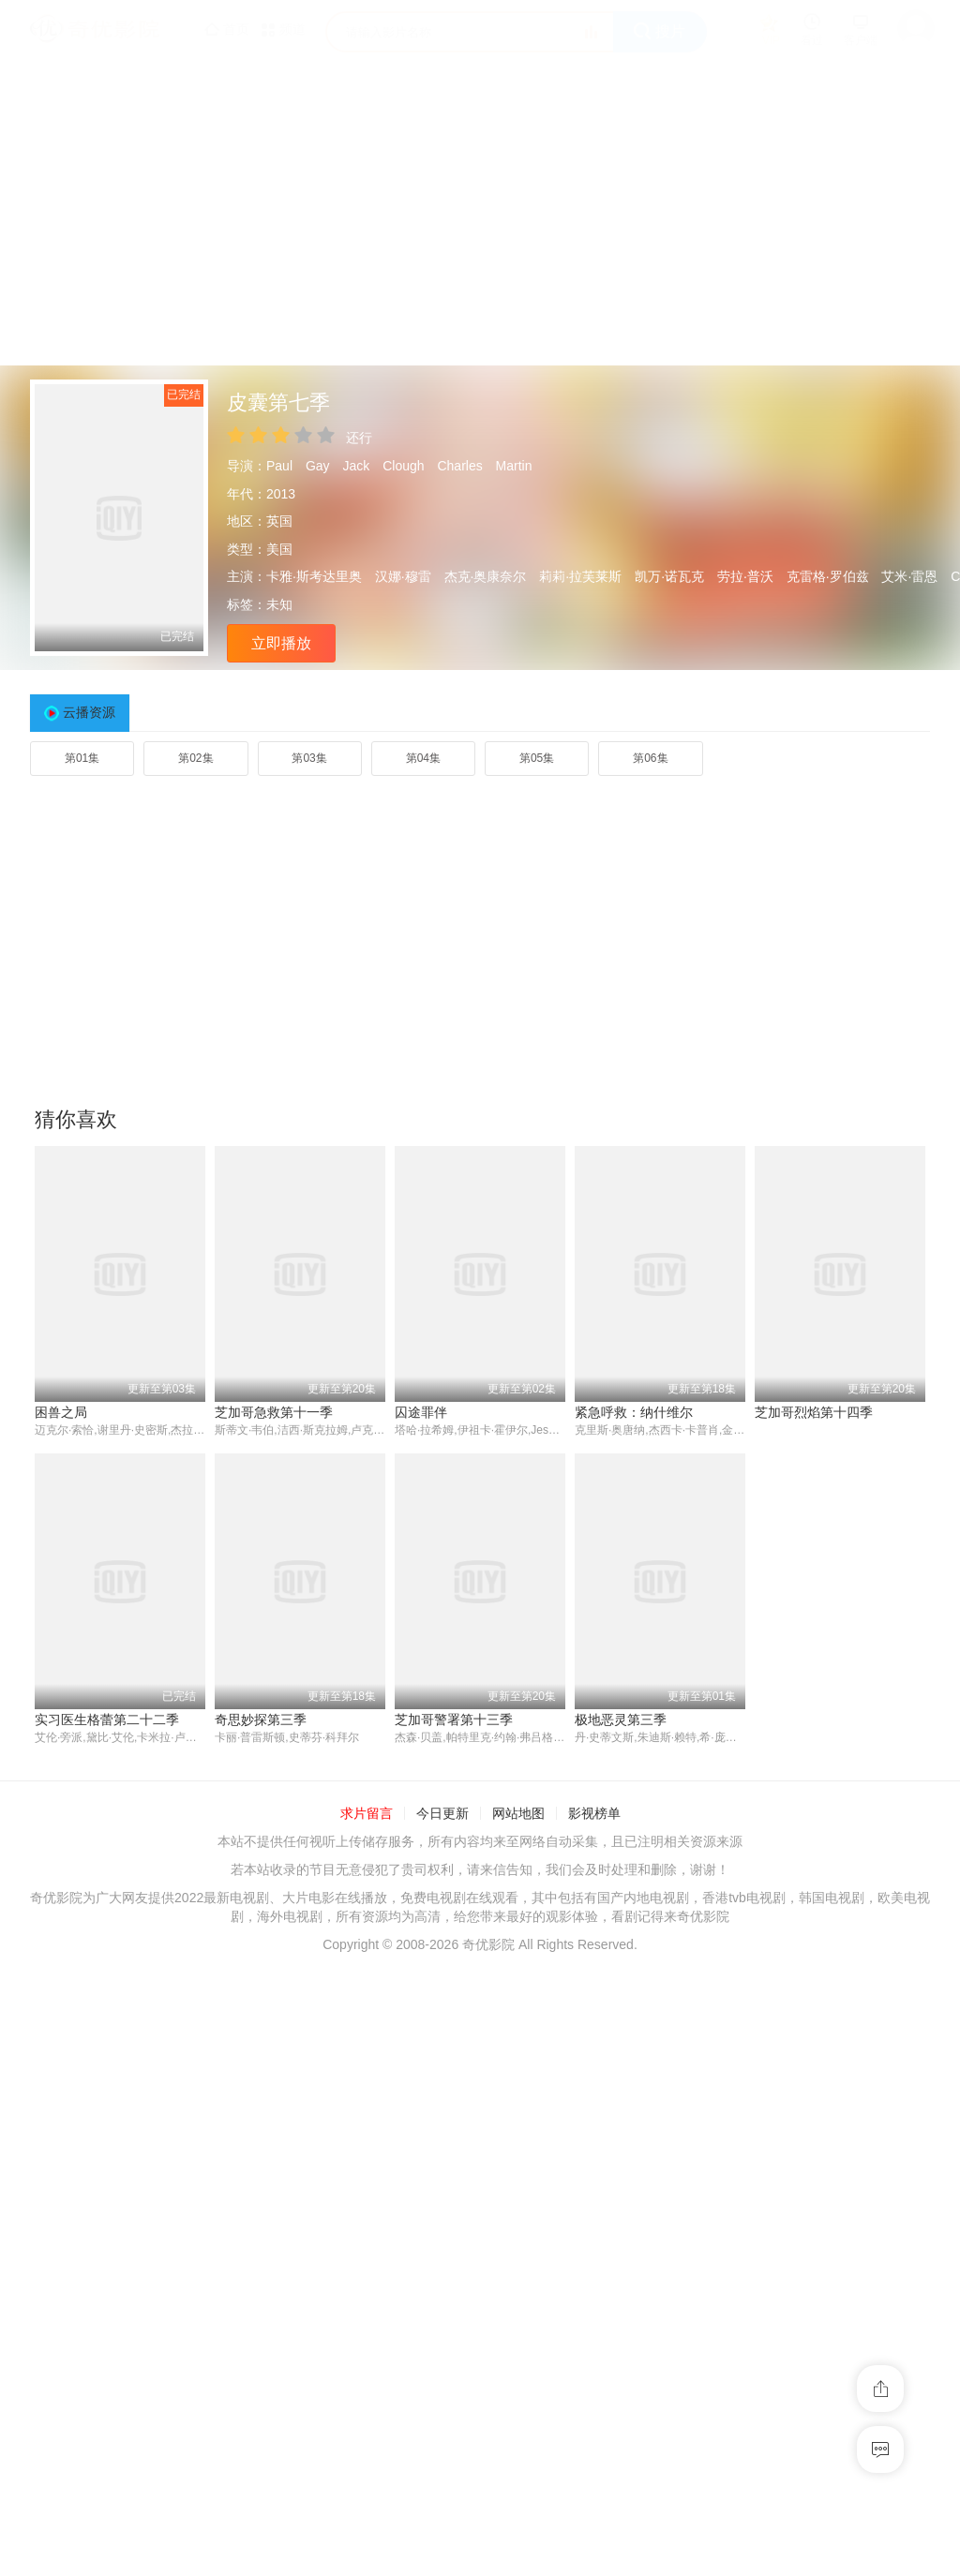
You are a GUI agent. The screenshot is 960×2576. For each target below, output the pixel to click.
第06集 (650, 758)
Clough (403, 465)
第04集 (423, 758)
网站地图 (518, 2121)
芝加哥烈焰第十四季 (814, 1412)
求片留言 (366, 2121)
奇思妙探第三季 (81, 2026)
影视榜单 (594, 2121)
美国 (279, 549)
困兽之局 (61, 1412)
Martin (514, 465)
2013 (280, 493)
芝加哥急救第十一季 (274, 1412)
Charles (459, 465)
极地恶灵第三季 (441, 2026)
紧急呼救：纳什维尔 (634, 1412)
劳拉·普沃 (745, 576)
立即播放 (281, 643)
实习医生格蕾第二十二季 (827, 1719)
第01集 (82, 758)
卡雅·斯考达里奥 (314, 576)
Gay (318, 465)
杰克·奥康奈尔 (485, 576)
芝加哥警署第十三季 (274, 2026)
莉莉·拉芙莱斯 (580, 576)
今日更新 (442, 2121)
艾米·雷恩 (909, 576)
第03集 (309, 758)
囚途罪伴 (421, 1412)
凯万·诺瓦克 (669, 576)
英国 (279, 521)
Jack (356, 465)
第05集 (536, 758)
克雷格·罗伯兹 (828, 576)
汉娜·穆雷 (403, 576)
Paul (279, 465)
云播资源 (89, 712)
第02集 (195, 758)
